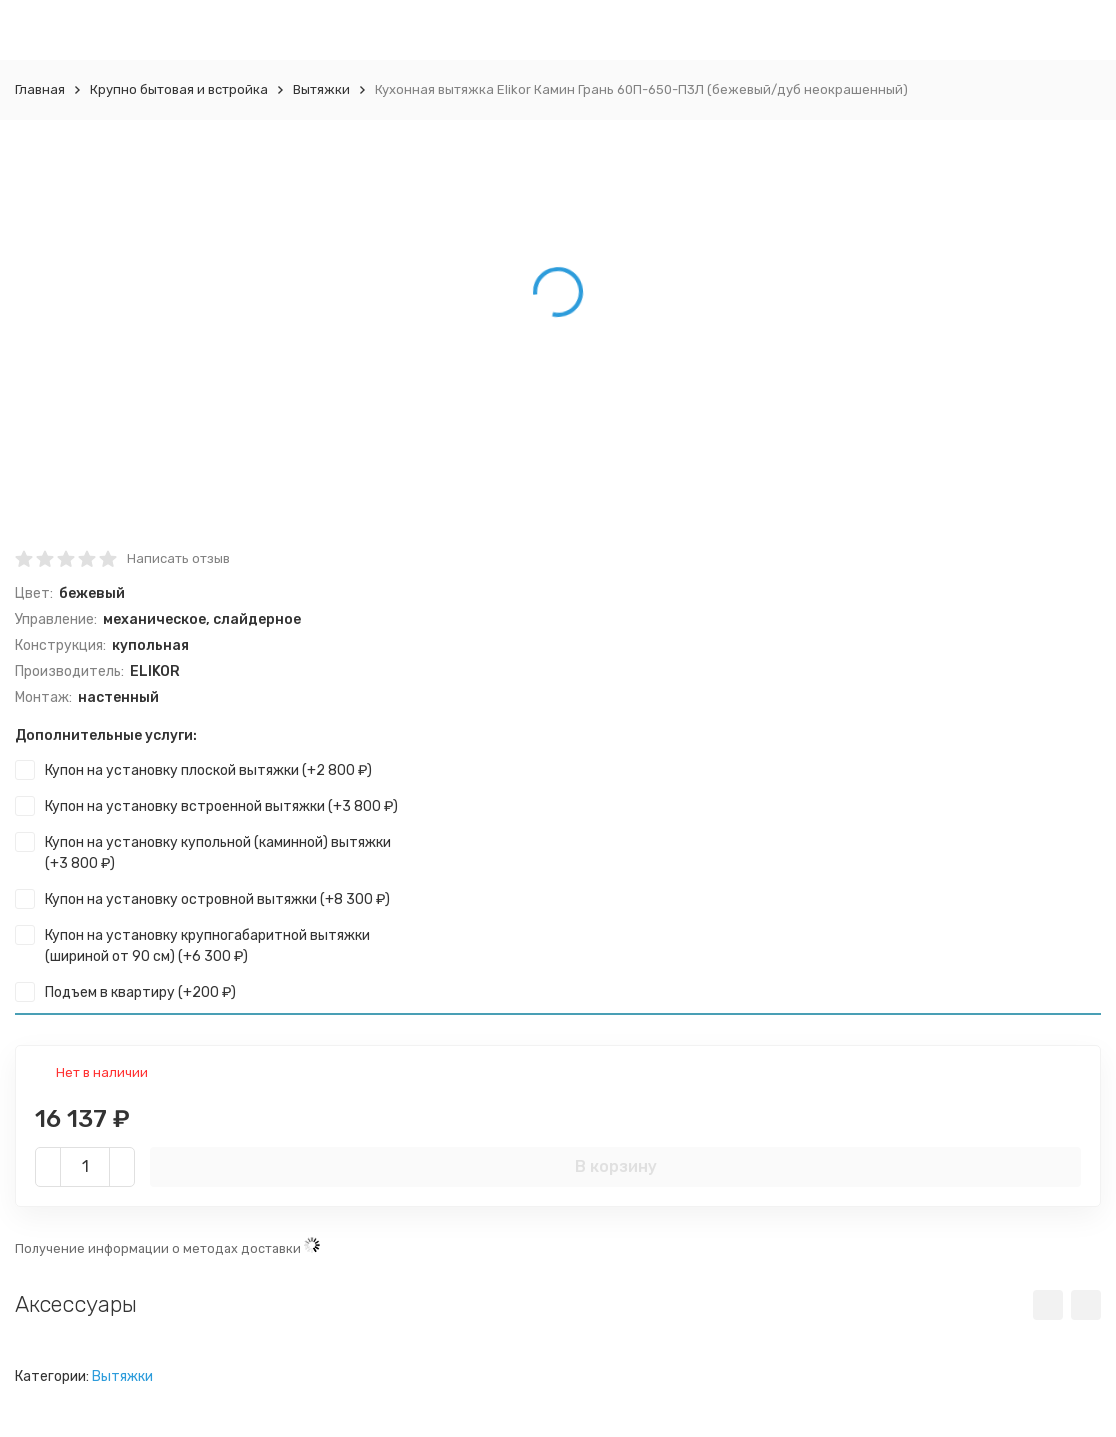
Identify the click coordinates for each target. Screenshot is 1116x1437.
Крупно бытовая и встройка (179, 89)
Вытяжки (321, 89)
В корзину (616, 1166)
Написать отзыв (178, 558)
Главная (40, 89)
